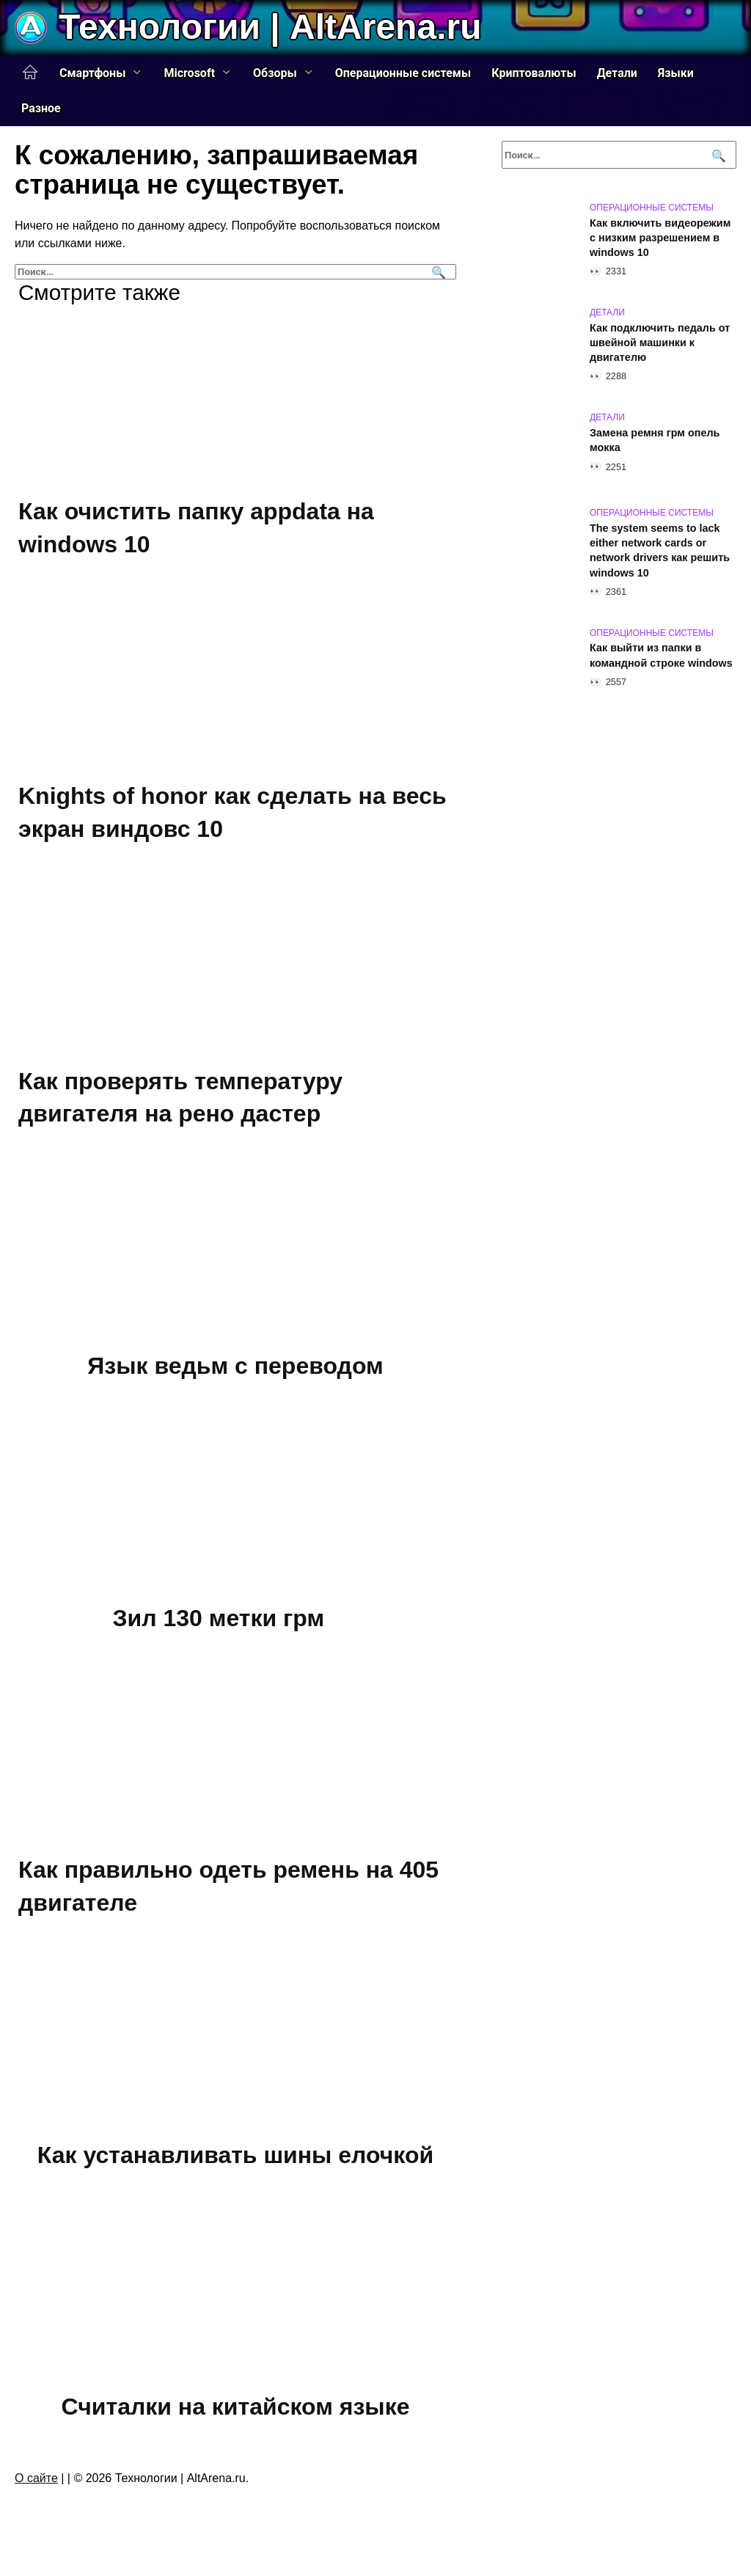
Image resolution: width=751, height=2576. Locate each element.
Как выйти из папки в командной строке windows (661, 656)
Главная (30, 72)
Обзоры (275, 73)
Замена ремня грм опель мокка (654, 440)
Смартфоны (92, 73)
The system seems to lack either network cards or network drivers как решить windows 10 (660, 550)
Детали (617, 73)
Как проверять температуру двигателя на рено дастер (180, 1097)
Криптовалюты (533, 73)
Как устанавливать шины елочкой (235, 2155)
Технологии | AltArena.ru (270, 26)
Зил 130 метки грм (219, 1618)
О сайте (36, 2478)
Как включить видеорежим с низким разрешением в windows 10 (660, 237)
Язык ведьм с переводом (235, 1366)
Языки (676, 73)
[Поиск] (437, 271)
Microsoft (189, 73)
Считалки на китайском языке (236, 2406)
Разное (41, 108)
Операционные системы (403, 73)
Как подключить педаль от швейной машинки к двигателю (660, 342)
